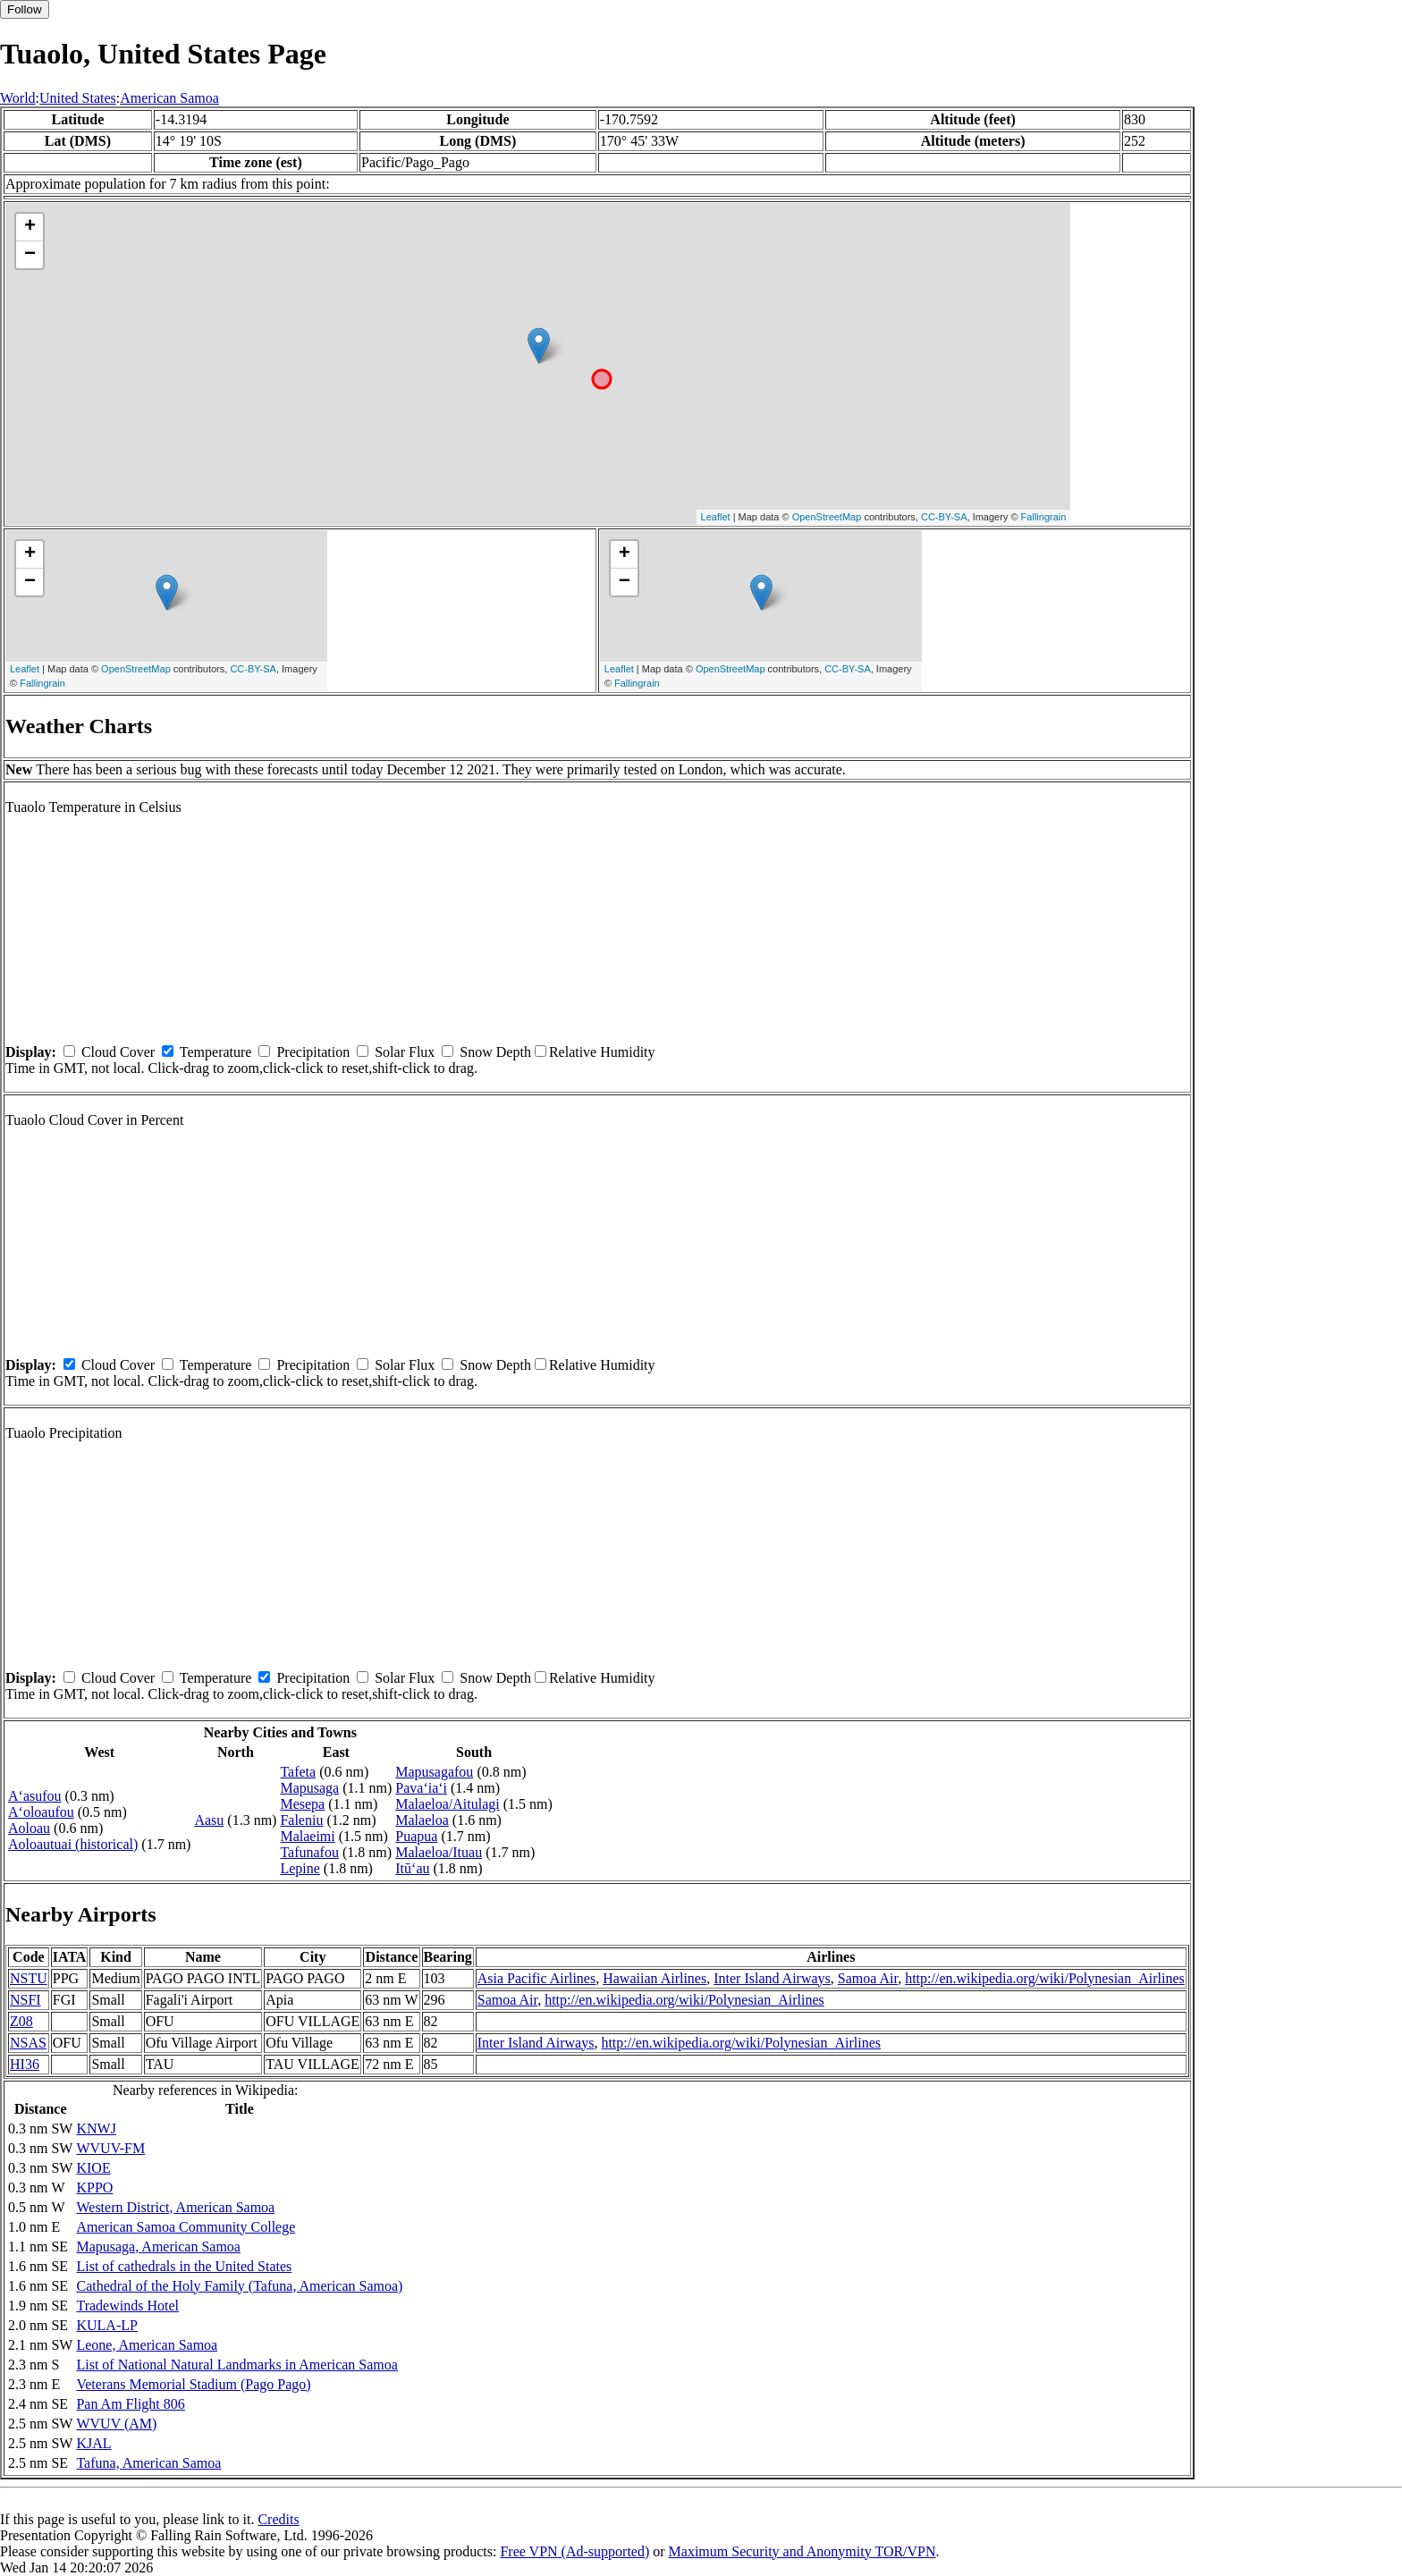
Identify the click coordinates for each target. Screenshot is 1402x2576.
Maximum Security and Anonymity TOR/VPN (802, 2551)
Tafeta (298, 1771)
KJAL (93, 2443)
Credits (278, 2519)
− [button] (30, 254)
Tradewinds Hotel (127, 2305)
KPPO (94, 2187)
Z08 (21, 2021)
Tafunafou (309, 1852)
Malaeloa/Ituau (438, 1852)
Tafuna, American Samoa (148, 2462)
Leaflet (716, 516)
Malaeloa (422, 1820)
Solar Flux (405, 1052)
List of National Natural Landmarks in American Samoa (236, 2364)
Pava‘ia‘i (421, 1787)
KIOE (93, 2167)
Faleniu (301, 1820)
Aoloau (29, 1828)
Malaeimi (307, 1836)
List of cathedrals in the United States (183, 2266)
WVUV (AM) (116, 2423)
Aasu (209, 1820)
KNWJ (95, 2128)
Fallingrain (1044, 516)
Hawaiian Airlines (654, 1978)
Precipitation (313, 1052)
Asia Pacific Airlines (536, 1978)
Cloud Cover (118, 1052)
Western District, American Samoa (175, 2207)
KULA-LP (106, 2325)
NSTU (28, 1978)
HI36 (24, 2064)
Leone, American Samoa (146, 2344)
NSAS (28, 2042)
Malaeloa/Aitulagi (447, 1804)
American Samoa (169, 98)
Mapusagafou (434, 1771)
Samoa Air (868, 1978)
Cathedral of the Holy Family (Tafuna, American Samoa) (239, 2285)
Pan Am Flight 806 (130, 2403)
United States (77, 98)
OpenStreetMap (827, 516)
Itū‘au (412, 1868)
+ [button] (30, 227)
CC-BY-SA (944, 516)
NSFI (25, 1999)
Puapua (416, 1836)
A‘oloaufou (41, 1812)
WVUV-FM (110, 2148)
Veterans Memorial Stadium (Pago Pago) (193, 2384)
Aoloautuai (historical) (73, 1844)
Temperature (216, 1052)
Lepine (299, 1868)
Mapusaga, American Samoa (158, 2246)
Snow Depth (495, 1052)
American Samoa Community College (185, 2226)
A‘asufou (35, 1795)
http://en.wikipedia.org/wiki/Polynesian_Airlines (1045, 1978)
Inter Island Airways (772, 1978)
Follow (24, 9)
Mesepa (302, 1804)
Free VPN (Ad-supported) (574, 2551)
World (18, 98)
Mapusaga (309, 1787)
